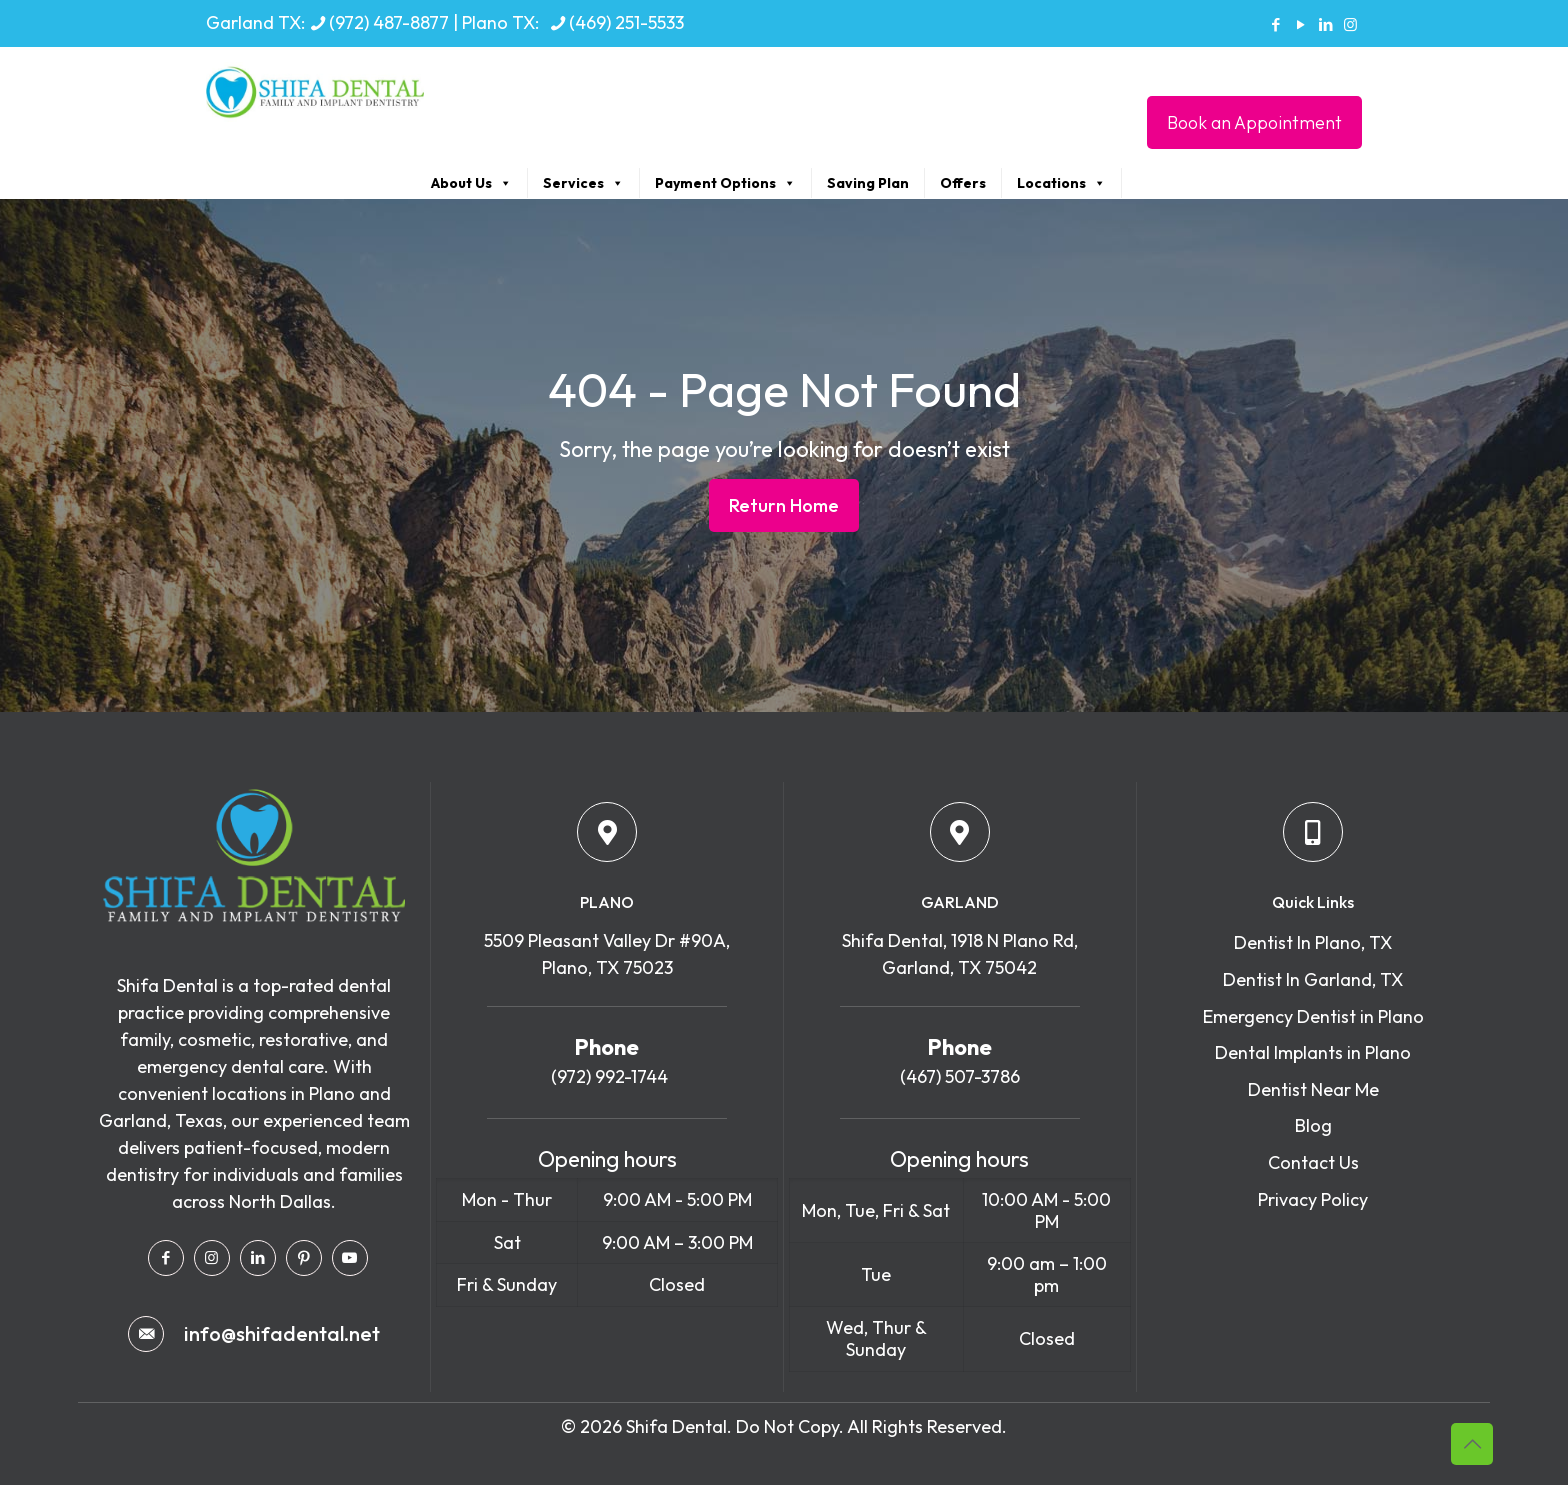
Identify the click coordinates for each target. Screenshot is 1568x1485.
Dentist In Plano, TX (1313, 942)
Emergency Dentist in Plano (1313, 1016)
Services (583, 183)
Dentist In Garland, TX (1313, 979)
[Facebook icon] (1275, 24)
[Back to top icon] (1472, 1444)
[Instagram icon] (1350, 24)
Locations (1061, 183)
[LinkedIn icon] (1325, 24)
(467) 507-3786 (960, 1076)
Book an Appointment (1254, 122)
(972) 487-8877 (389, 22)
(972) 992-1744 (607, 1076)
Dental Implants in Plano (1313, 1052)
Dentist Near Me (1313, 1089)
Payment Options (725, 183)
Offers (963, 183)
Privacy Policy (1313, 1199)
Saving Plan (868, 183)
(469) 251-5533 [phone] (626, 22)
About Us (471, 183)
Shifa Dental (676, 1426)
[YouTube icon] (1300, 24)
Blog (1313, 1125)
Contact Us (1313, 1162)
